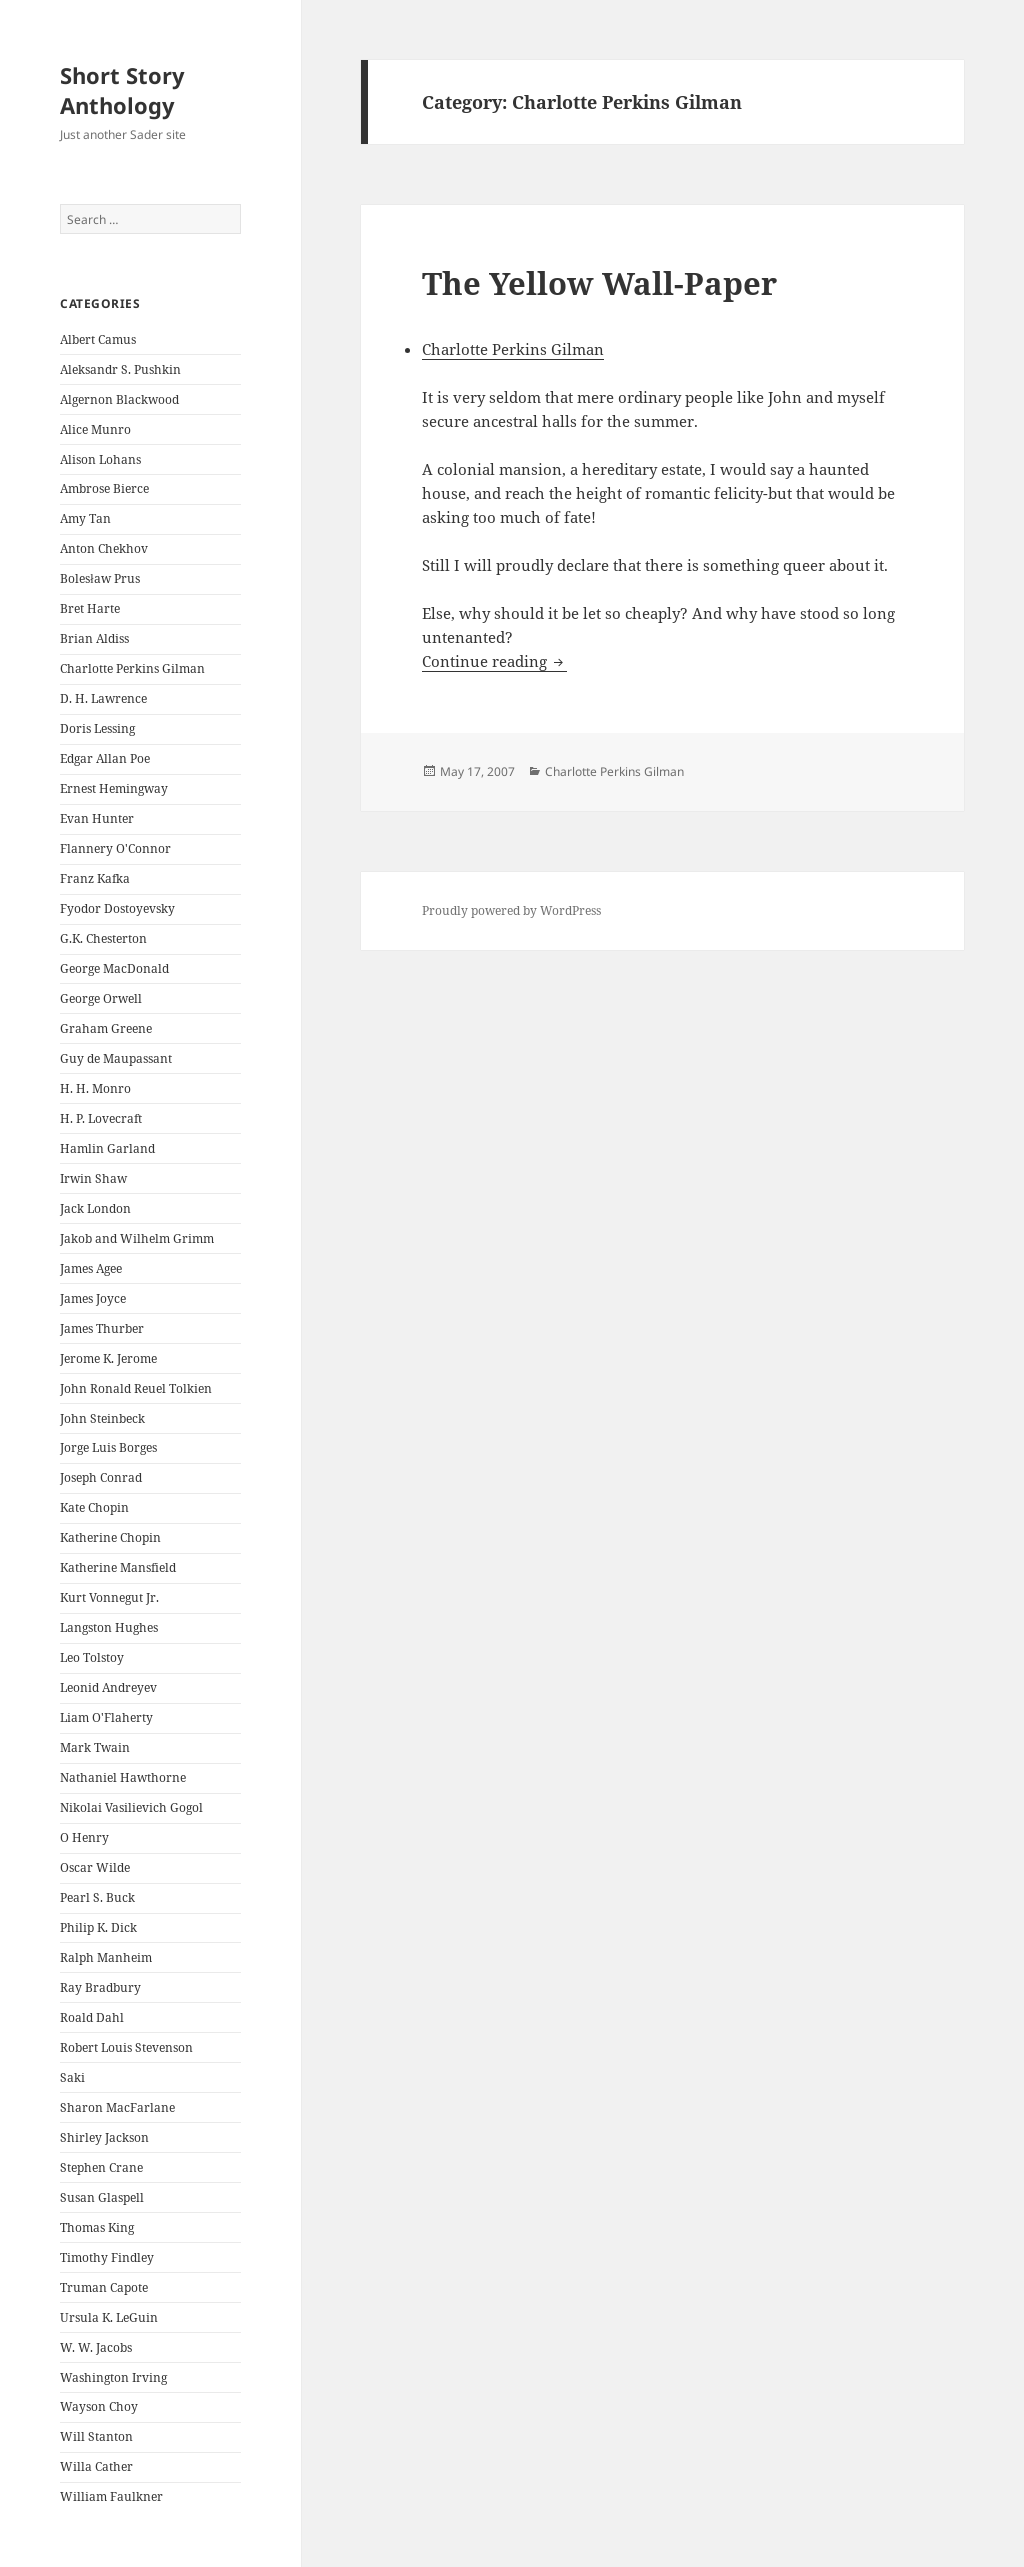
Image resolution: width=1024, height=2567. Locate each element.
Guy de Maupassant (116, 1058)
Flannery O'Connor (115, 848)
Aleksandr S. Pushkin (120, 369)
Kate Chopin (94, 1507)
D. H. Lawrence (103, 698)
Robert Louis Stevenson (126, 2047)
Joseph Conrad (101, 1477)
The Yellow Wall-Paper (599, 283)
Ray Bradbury (100, 1987)
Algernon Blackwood (119, 399)
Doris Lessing (97, 728)
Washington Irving (113, 2377)
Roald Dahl (92, 2017)
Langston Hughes (109, 1627)
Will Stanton (96, 2436)
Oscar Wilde (95, 1867)
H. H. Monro (95, 1088)
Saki (72, 2077)
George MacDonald (114, 968)
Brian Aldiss (94, 638)
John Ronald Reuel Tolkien (136, 1388)
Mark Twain (95, 1747)
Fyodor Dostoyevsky (117, 908)
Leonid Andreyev (108, 1687)
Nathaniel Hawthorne (123, 1777)
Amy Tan (85, 518)
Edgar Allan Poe (105, 758)
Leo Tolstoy (92, 1657)
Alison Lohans (100, 459)
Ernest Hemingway (114, 788)
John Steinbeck (102, 1418)
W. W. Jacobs (96, 2347)
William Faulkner (111, 2496)
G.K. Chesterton (103, 938)
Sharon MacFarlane (117, 2107)
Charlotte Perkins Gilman (132, 668)
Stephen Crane (101, 2167)
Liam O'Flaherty (106, 1717)
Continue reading (494, 661)
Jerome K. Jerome (108, 1358)
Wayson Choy (99, 2406)
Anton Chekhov (104, 548)
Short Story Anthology (122, 90)
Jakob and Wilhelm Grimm (137, 1238)
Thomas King (97, 2227)
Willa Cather (96, 2466)
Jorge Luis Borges (108, 1447)
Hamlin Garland (107, 1148)
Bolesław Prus (99, 578)
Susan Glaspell (102, 2197)
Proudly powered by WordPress (511, 910)
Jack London (95, 1208)
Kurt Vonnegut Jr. (109, 1597)
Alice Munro (95, 429)
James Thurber (102, 1328)
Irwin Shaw (93, 1178)
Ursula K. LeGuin (109, 2317)
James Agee (91, 1268)
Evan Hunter (97, 818)
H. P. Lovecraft (101, 1118)
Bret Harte (90, 608)
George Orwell (101, 998)
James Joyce (93, 1298)
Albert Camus (98, 339)
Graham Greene (106, 1028)
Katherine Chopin (110, 1537)
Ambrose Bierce (104, 488)
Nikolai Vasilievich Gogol (131, 1807)
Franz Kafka (95, 878)
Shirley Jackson (104, 2137)
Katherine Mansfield (118, 1567)
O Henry (84, 1837)
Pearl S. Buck (97, 1897)
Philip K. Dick (98, 1927)
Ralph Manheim (106, 1957)
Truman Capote (104, 2287)
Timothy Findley (107, 2257)
